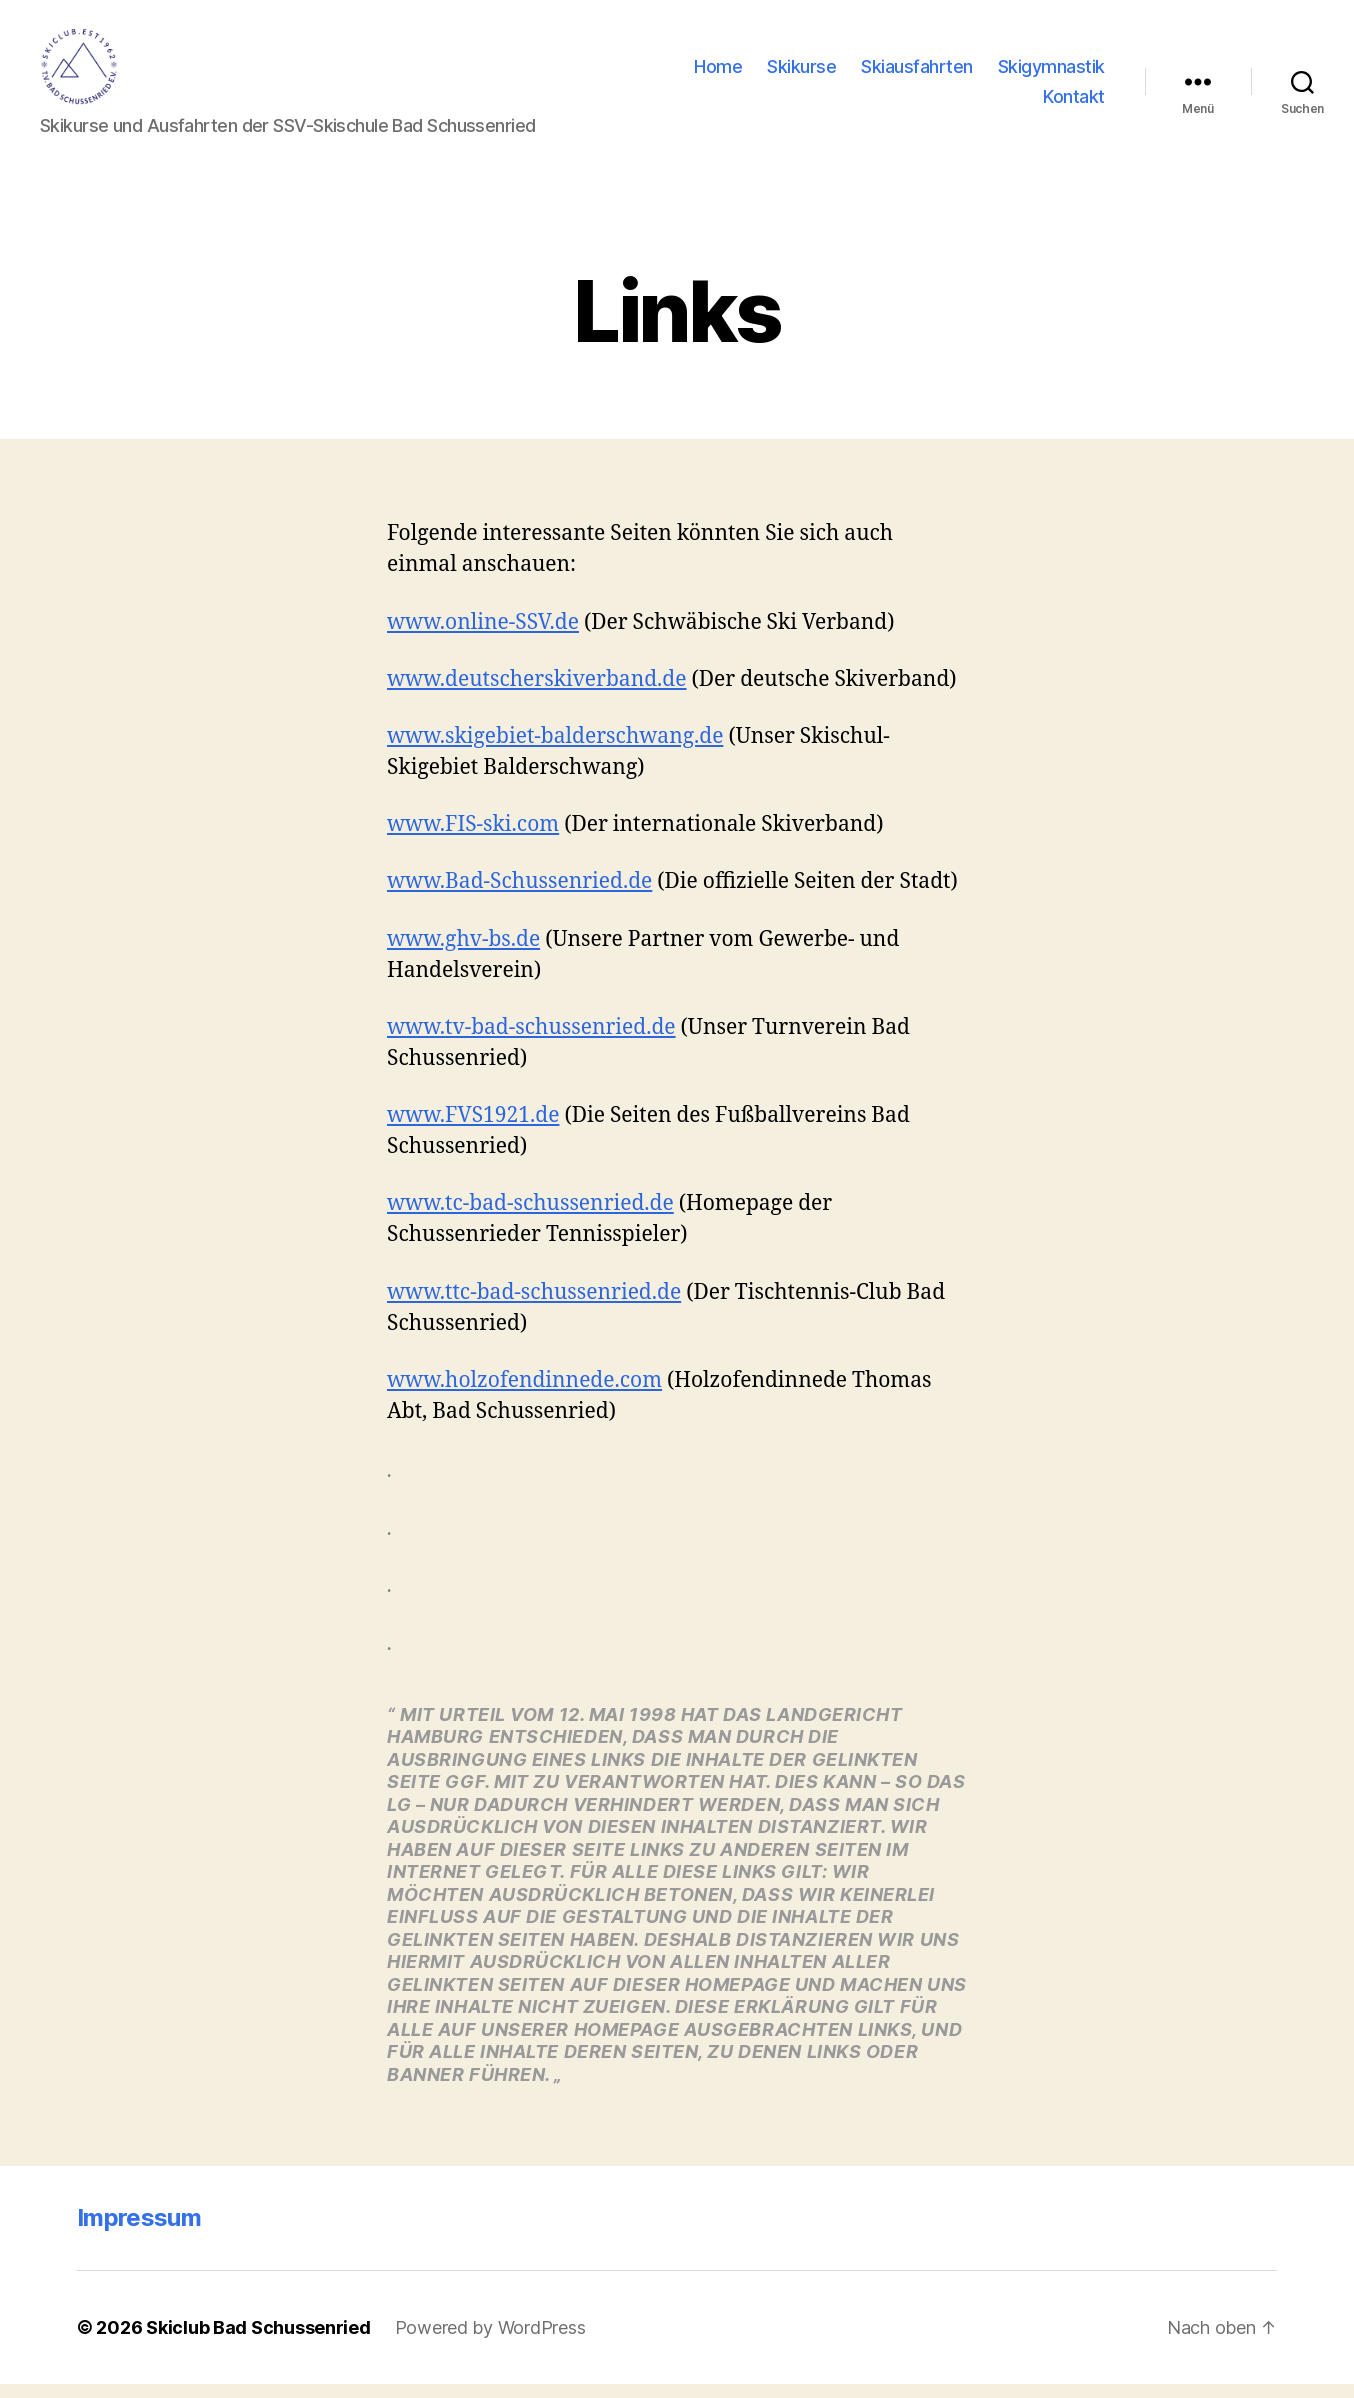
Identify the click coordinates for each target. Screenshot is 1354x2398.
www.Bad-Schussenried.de (519, 895)
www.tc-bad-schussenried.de (530, 1217)
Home (718, 73)
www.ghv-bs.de (463, 952)
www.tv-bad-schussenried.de (531, 1040)
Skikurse (801, 73)
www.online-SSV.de (483, 635)
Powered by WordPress (490, 2341)
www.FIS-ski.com (473, 838)
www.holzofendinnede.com (524, 1393)
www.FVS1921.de (473, 1128)
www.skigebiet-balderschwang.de (555, 749)
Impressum (139, 2231)
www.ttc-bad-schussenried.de (534, 1305)
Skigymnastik (1051, 73)
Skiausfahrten (917, 73)
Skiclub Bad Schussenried (258, 2341)
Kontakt (1074, 102)
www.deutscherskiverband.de (537, 692)
